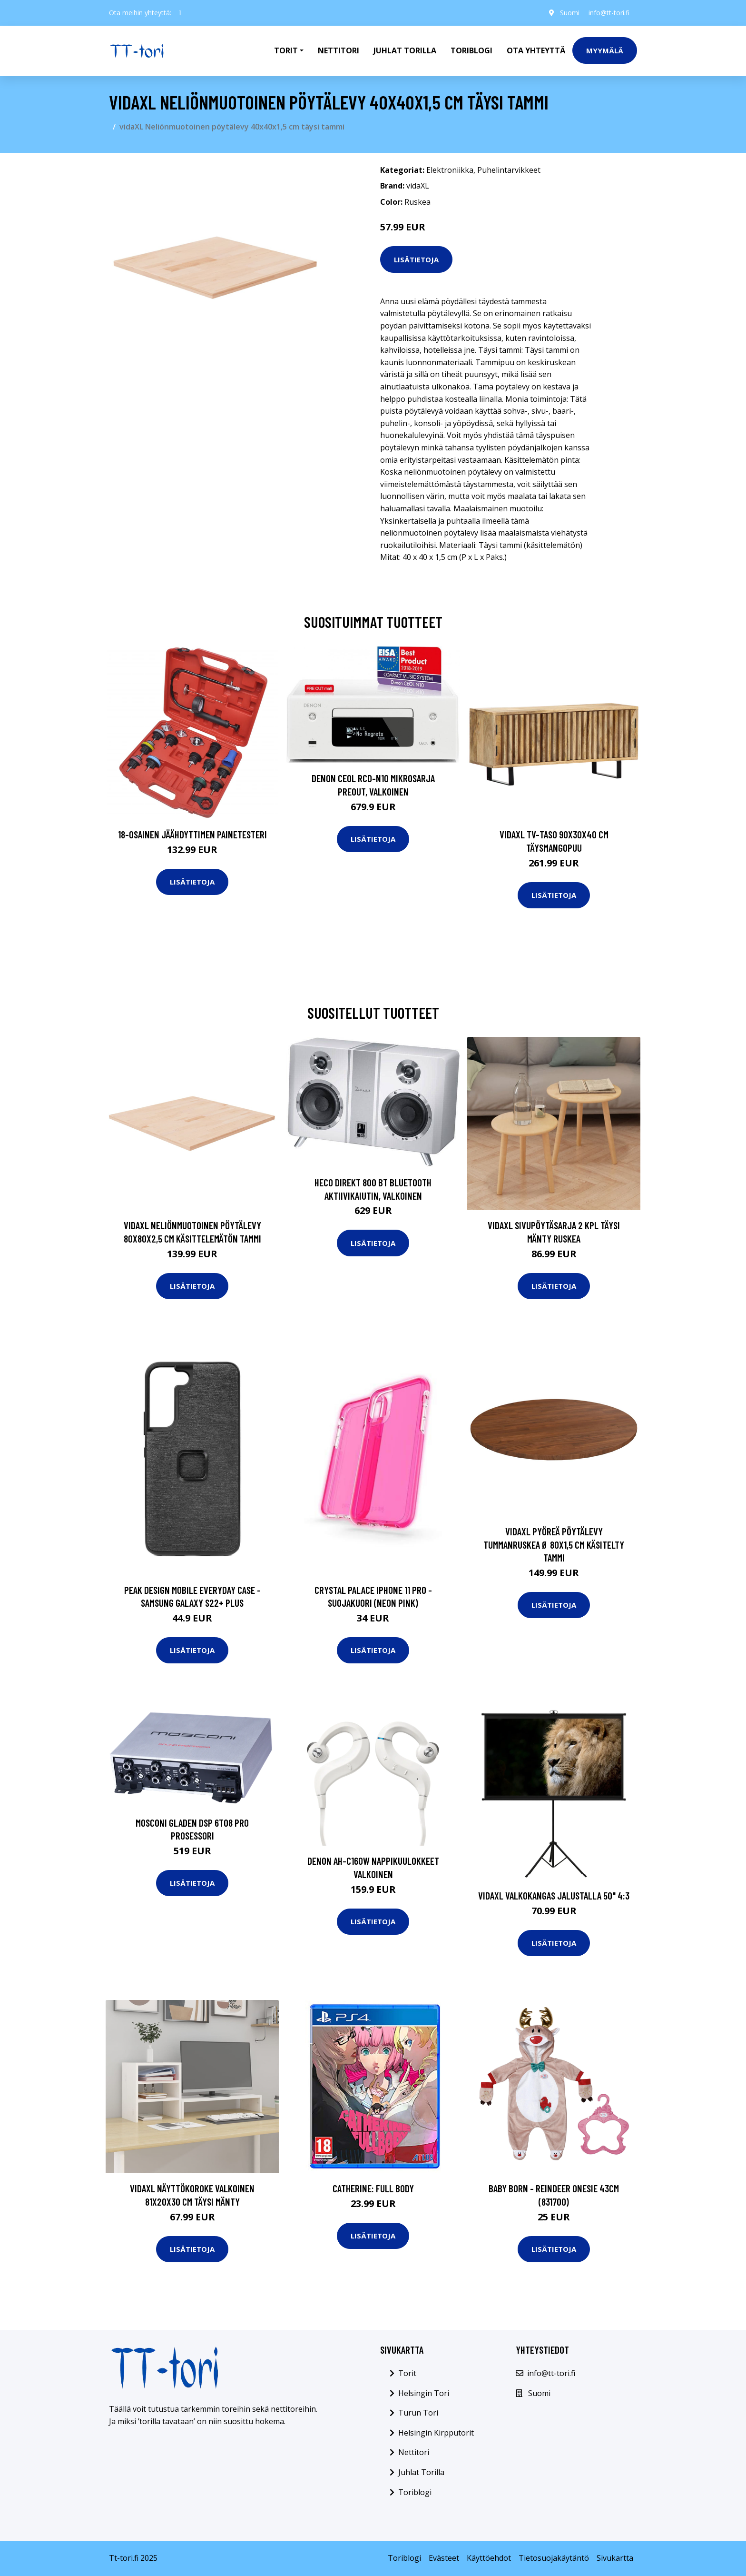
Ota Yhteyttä (536, 50)
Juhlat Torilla (404, 50)
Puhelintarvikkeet (508, 170)
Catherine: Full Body (373, 2188)
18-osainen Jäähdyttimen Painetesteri (192, 834)
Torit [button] (286, 50)
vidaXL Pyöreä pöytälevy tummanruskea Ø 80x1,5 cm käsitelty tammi (553, 1544)
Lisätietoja (416, 259)
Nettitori (338, 50)
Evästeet (444, 2558)
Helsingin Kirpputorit (436, 2432)
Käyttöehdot (489, 2558)
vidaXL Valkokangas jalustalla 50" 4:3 (553, 1895)
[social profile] (180, 13)
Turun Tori (418, 2412)
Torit (407, 2373)
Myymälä (604, 50)
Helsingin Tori (423, 2393)
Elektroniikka (449, 170)
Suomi (569, 12)
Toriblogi (471, 50)
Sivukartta (615, 2558)
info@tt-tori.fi (609, 12)
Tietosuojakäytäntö (554, 2558)
